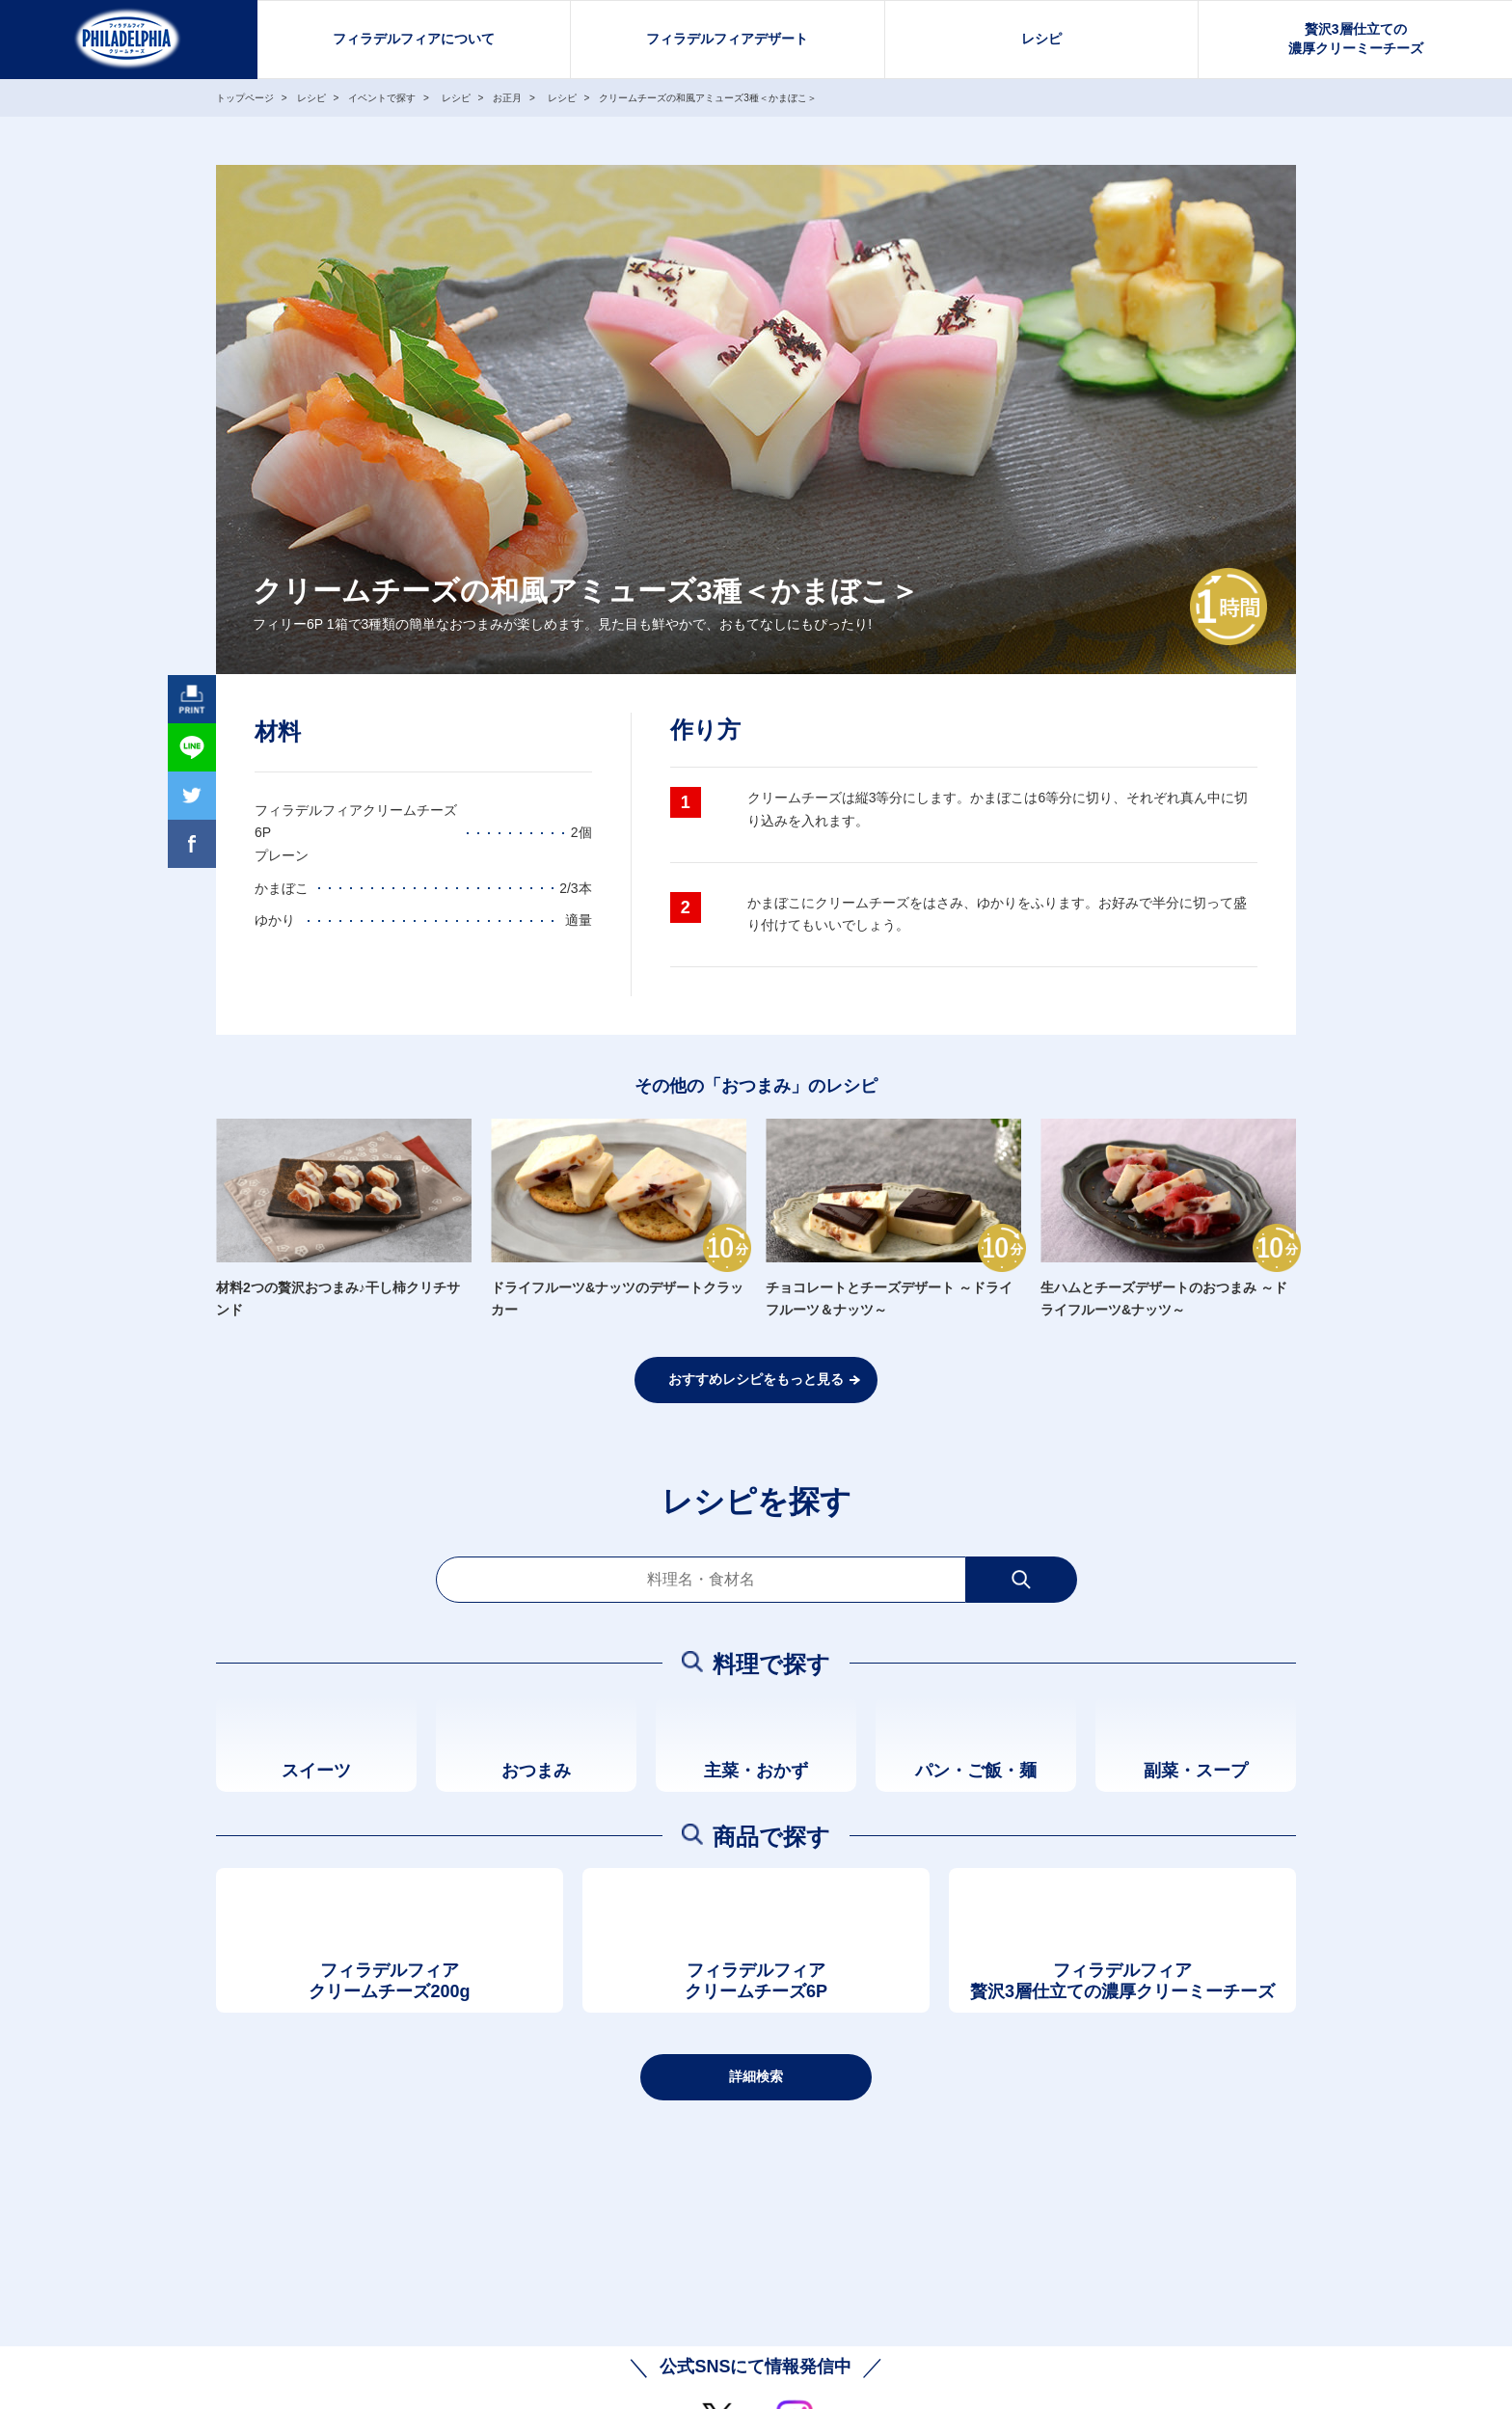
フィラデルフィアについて (414, 38)
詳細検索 (756, 2076)
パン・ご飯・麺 (976, 1770)
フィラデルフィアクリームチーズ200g (389, 1981)
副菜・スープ (1196, 1770)
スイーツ (316, 1770)
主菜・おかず (756, 1770)
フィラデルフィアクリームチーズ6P (756, 1981)
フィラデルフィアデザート (727, 38)
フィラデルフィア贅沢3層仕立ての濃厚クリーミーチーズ (1122, 1981)
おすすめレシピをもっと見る (756, 1379)
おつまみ (536, 1770)
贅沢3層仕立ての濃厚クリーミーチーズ (1355, 38)
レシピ (1041, 38)
